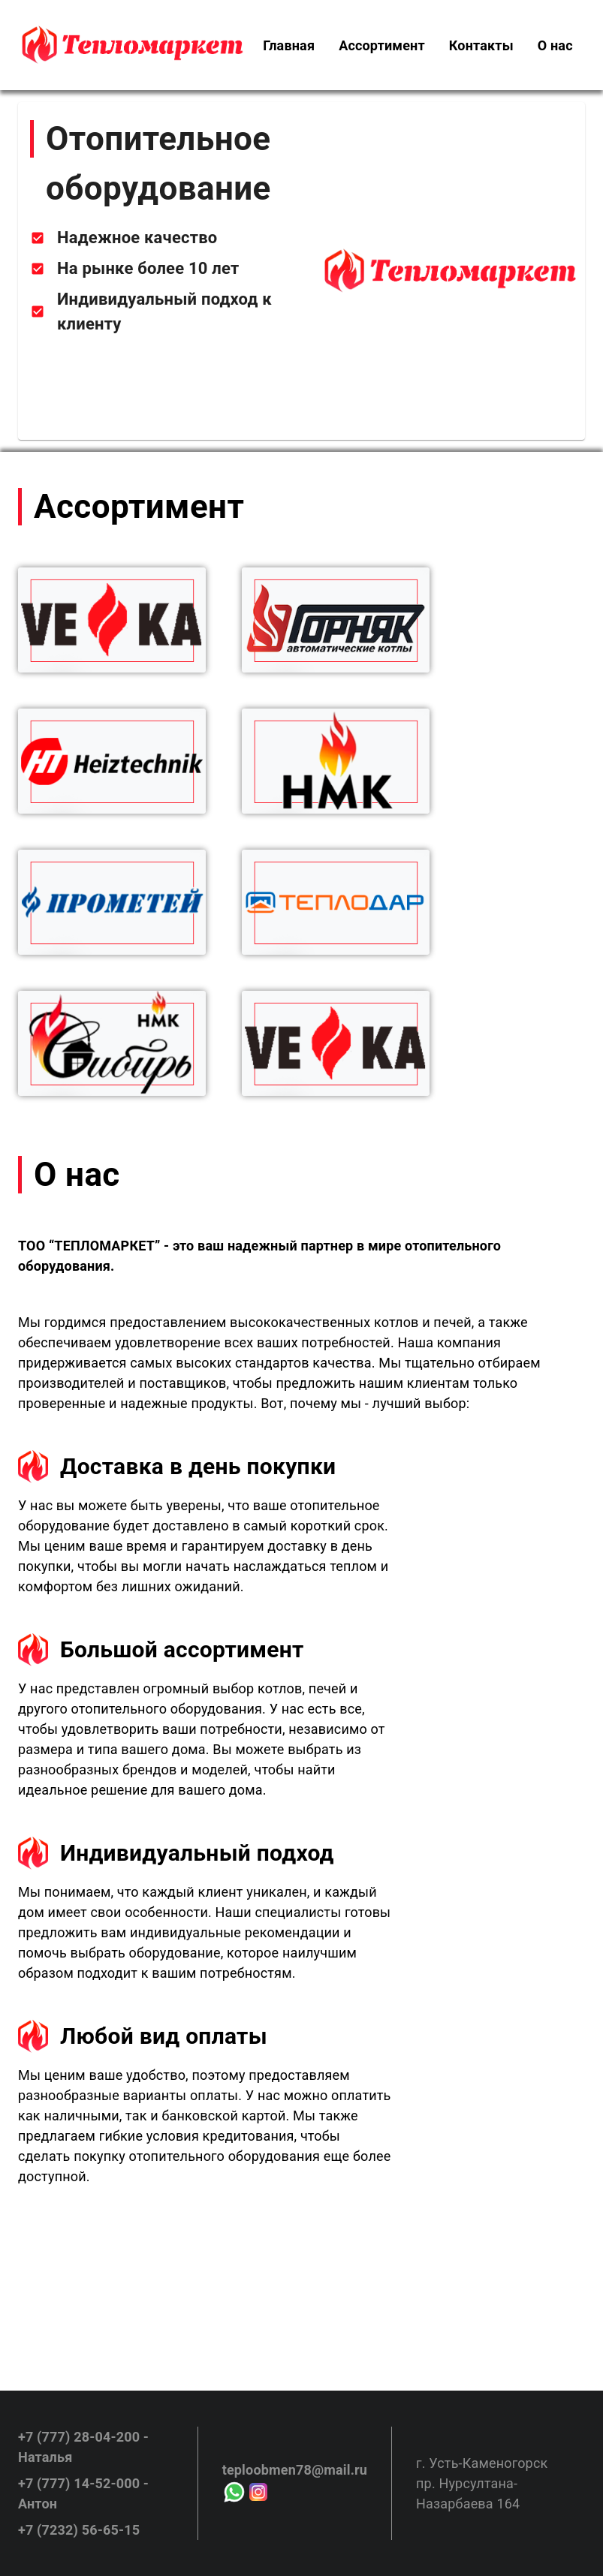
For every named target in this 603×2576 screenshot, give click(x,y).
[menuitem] (289, 45)
